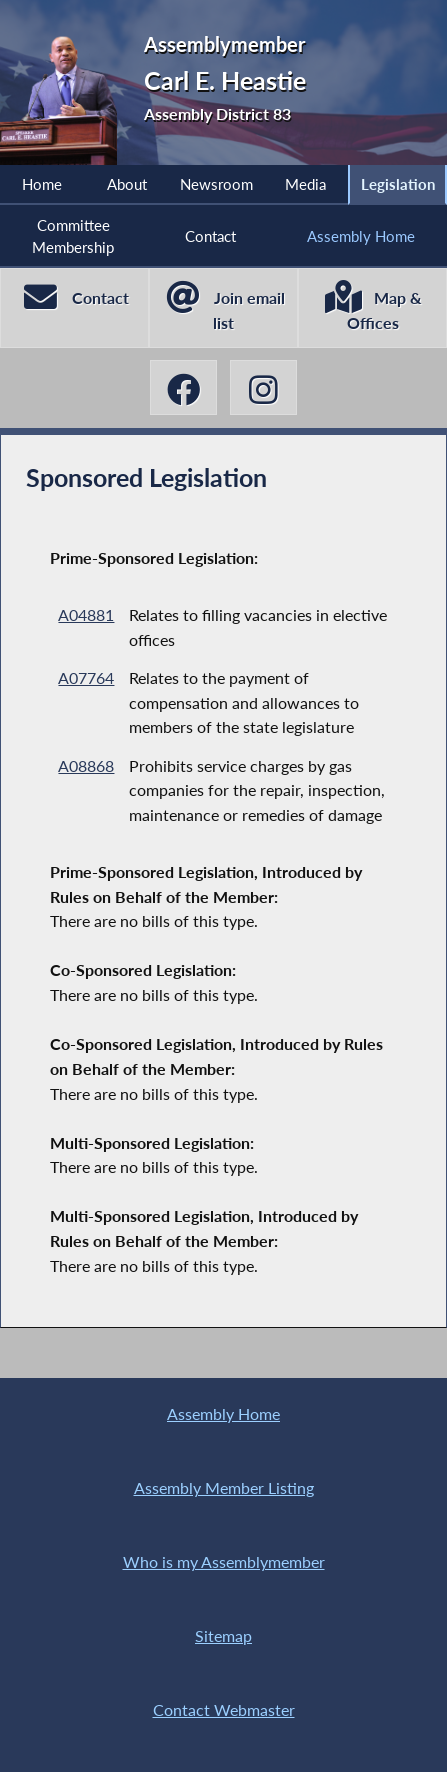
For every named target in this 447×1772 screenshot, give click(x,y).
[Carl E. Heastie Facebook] (184, 387)
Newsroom (216, 184)
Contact (210, 236)
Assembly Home (361, 236)
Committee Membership (73, 236)
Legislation (398, 184)
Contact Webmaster (224, 1710)
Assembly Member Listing (224, 1488)
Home (42, 184)
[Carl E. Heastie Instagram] (264, 387)
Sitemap (223, 1636)
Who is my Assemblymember (224, 1562)
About (127, 184)
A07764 (86, 677)
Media (305, 184)
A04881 (86, 614)
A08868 (86, 765)
